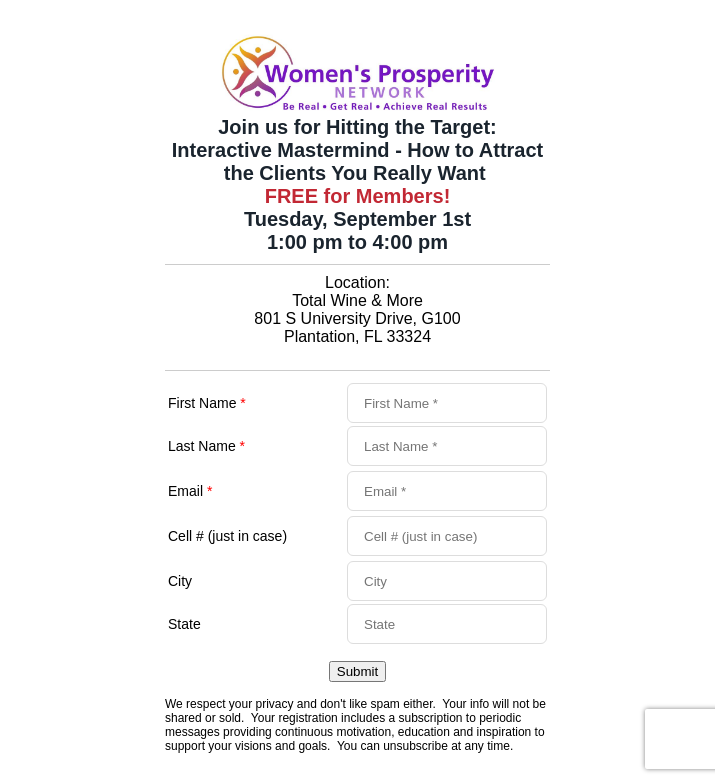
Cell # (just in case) (227, 536)
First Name (207, 403)
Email (190, 491)
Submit (357, 671)
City (180, 581)
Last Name (206, 446)
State (184, 624)
